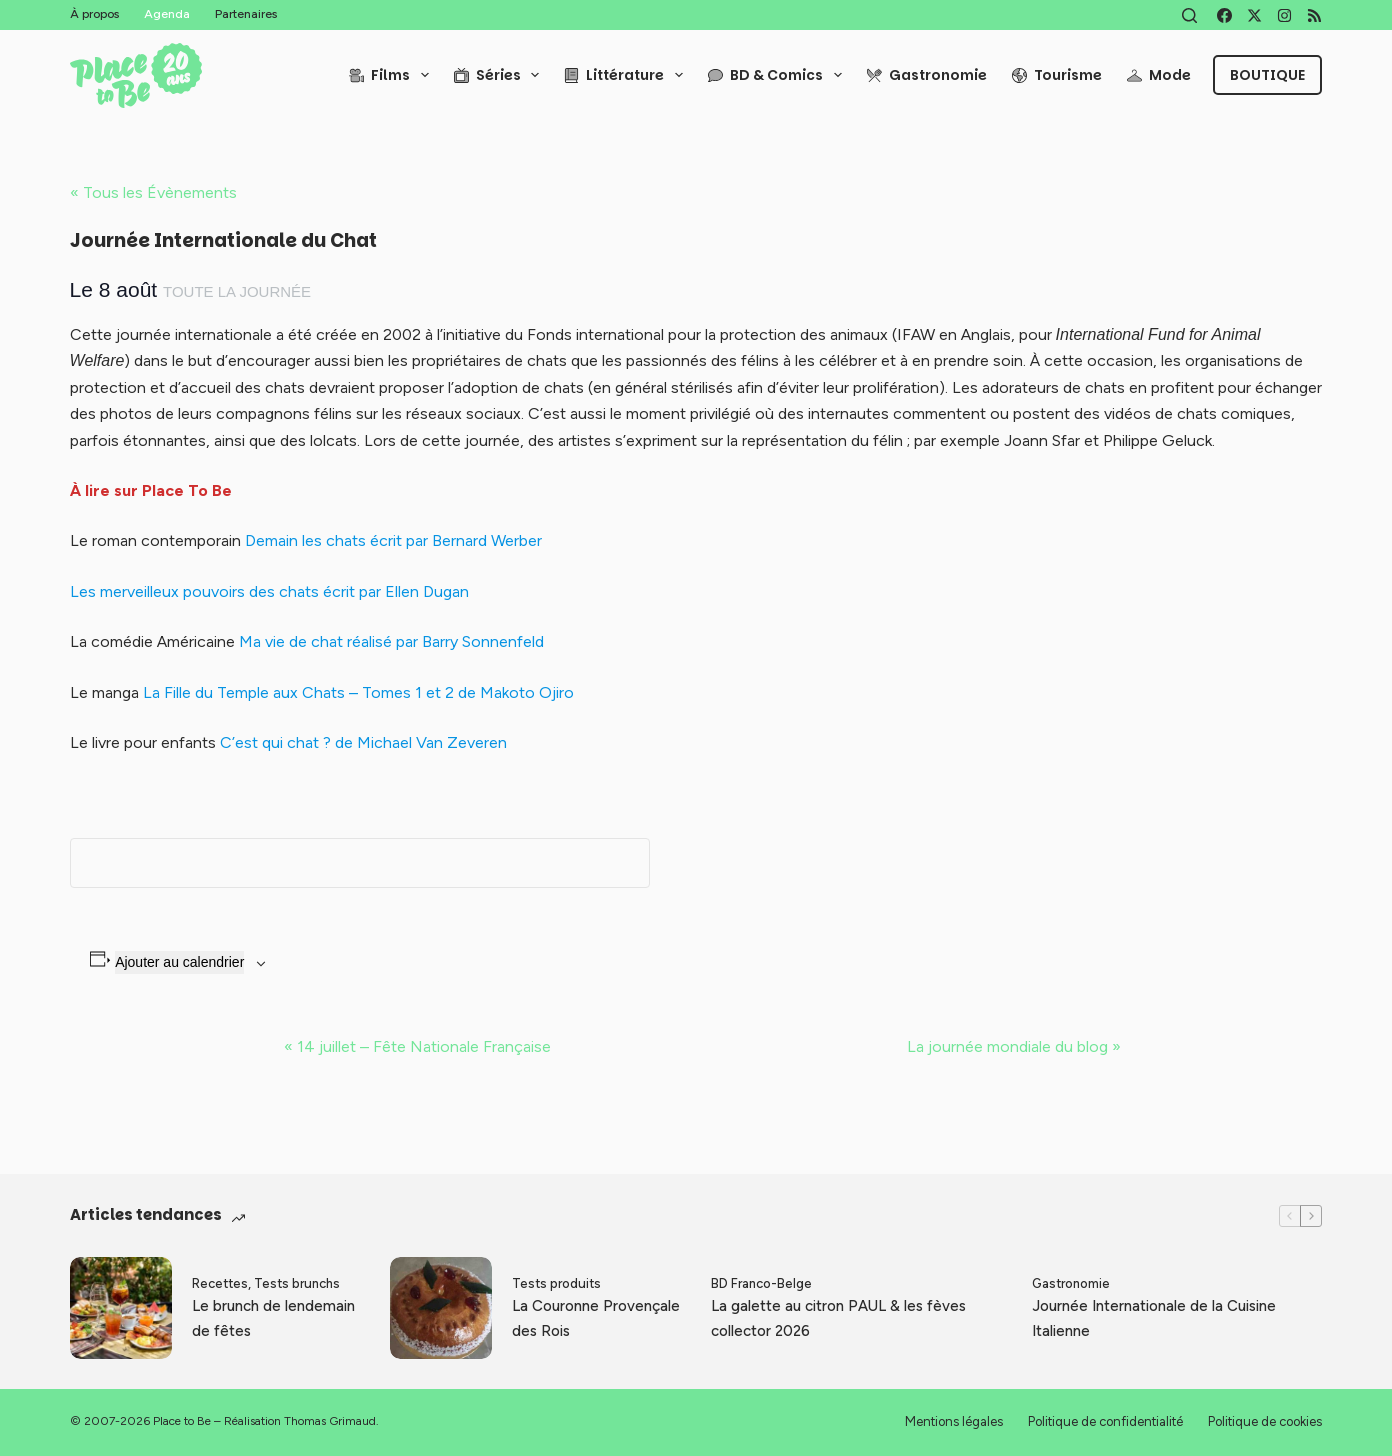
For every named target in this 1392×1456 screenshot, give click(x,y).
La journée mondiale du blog (1014, 1046)
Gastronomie (927, 75)
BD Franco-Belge (761, 1283)
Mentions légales (954, 1421)
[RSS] (1314, 15)
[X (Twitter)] (1254, 15)
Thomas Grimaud (330, 1421)
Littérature (627, 75)
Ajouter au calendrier (179, 962)
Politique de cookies (1265, 1421)
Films (393, 75)
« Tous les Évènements (153, 192)
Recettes (220, 1283)
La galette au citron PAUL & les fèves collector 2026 (838, 1318)
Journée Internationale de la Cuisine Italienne (1154, 1318)
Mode (1159, 75)
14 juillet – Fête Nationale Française (417, 1046)
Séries (501, 75)
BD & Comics (779, 75)
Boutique (1267, 75)
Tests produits (556, 1283)
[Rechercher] (1189, 15)
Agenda (167, 14)
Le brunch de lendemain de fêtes (273, 1318)
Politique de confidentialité (1105, 1421)
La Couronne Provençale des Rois (596, 1318)
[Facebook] (1224, 15)
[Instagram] (1284, 15)
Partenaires (246, 14)
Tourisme (1057, 75)
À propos (94, 14)
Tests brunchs (297, 1283)
